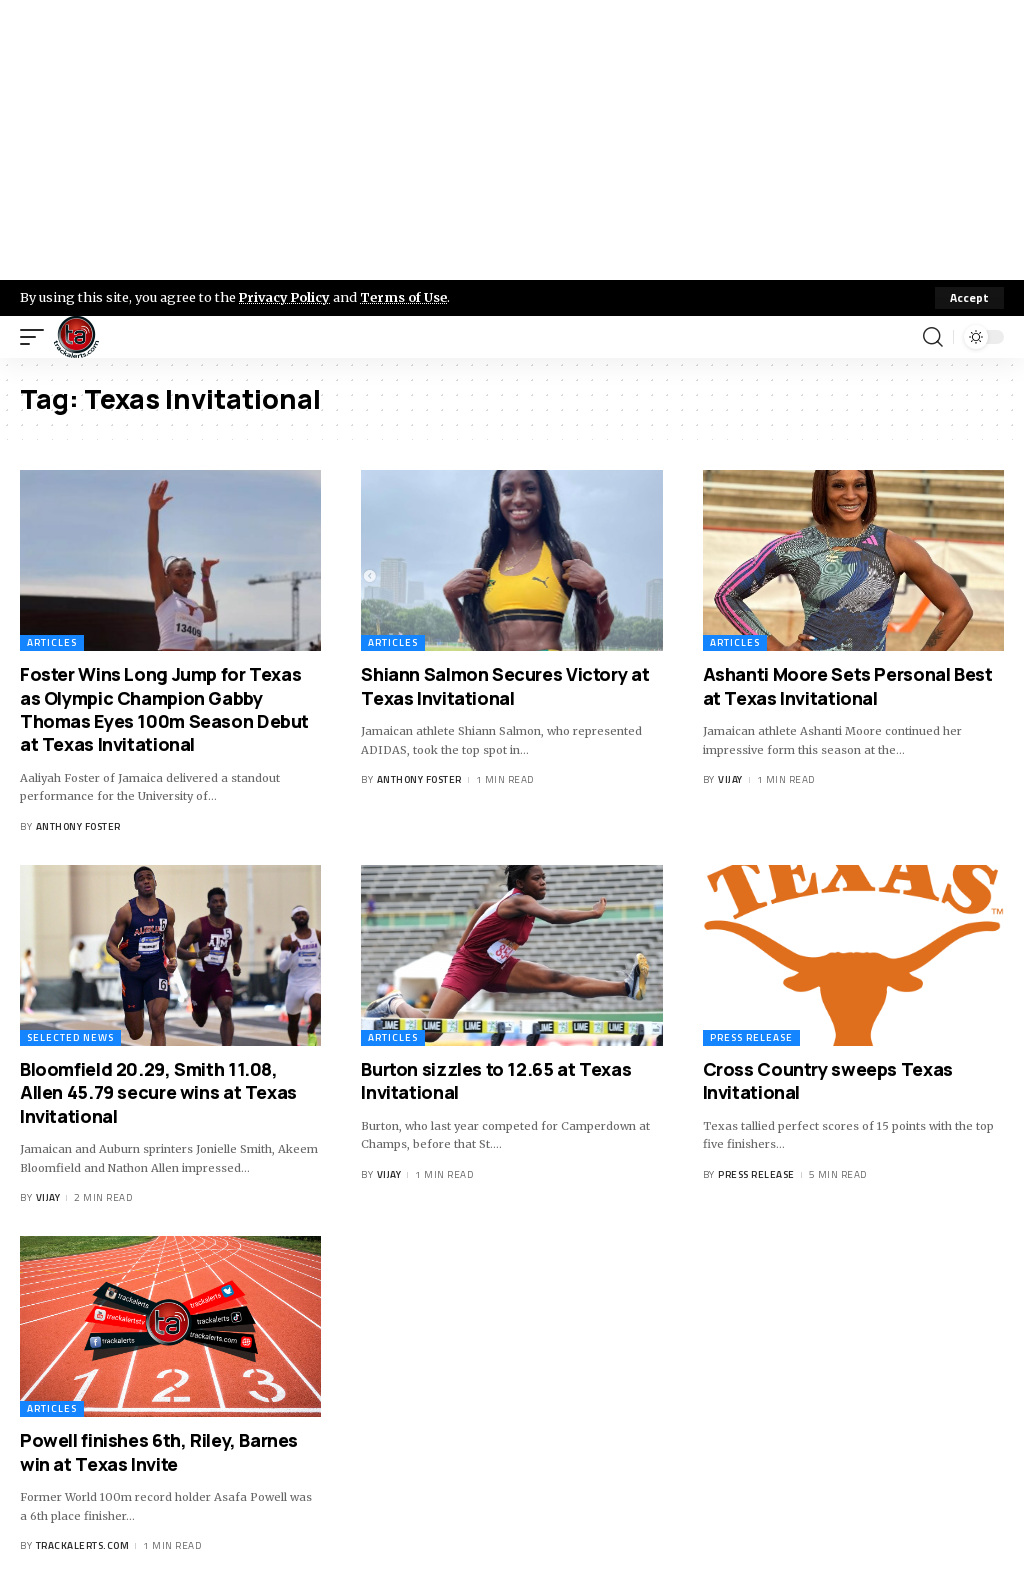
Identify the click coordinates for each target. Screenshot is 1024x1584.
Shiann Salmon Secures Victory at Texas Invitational (505, 685)
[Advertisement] (512, 140)
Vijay (730, 779)
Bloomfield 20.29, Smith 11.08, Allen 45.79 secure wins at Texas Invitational (158, 1092)
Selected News (70, 1037)
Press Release (751, 1037)
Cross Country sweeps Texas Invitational (828, 1080)
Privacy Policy (286, 297)
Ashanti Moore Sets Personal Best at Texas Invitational (848, 685)
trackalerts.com (83, 1545)
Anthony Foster (78, 826)
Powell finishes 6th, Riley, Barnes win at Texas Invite (159, 1451)
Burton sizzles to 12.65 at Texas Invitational (496, 1080)
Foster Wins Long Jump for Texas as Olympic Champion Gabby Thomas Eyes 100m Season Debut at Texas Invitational (164, 709)
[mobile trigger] (37, 337)
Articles (52, 642)
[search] (933, 337)
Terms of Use (406, 297)
